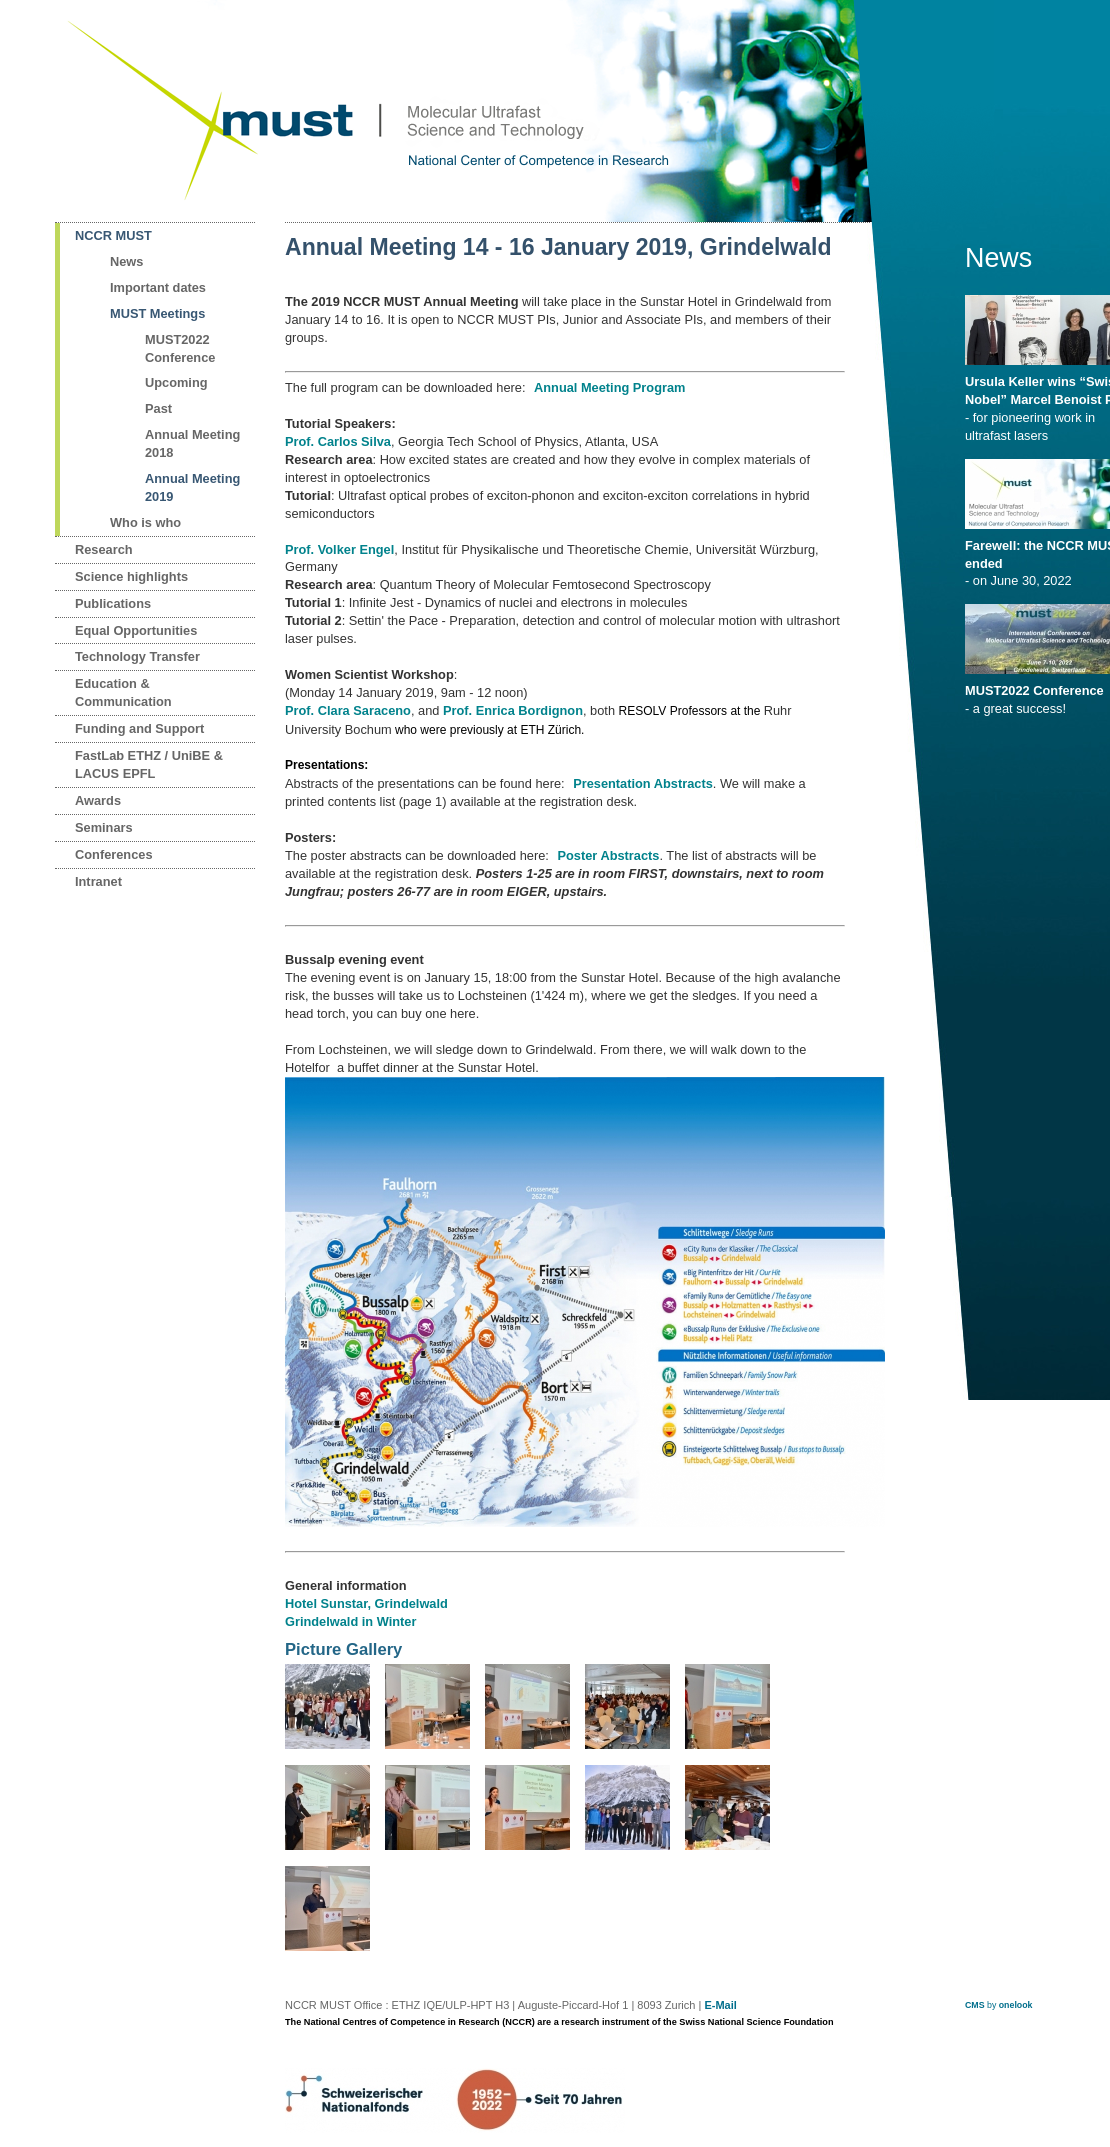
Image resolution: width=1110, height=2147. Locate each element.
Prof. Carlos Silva (338, 441)
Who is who (145, 522)
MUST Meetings (157, 313)
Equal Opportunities (136, 630)
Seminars (104, 827)
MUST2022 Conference (180, 348)
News (126, 261)
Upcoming (176, 382)
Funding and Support (139, 728)
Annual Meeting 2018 (192, 443)
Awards (98, 800)
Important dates (158, 287)
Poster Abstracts (608, 855)
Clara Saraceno (362, 710)
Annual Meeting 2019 (192, 487)
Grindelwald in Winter (350, 1621)
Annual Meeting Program (609, 387)
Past (158, 408)
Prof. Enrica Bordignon (513, 710)
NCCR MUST (113, 235)
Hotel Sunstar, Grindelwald (366, 1603)
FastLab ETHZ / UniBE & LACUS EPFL (149, 764)
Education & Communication (123, 692)
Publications (113, 603)
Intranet (98, 881)
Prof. (299, 710)
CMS (975, 2005)
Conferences (114, 854)
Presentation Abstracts (643, 783)
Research (104, 549)
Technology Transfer (137, 656)
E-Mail (720, 2005)
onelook (1016, 2005)
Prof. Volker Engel (339, 549)
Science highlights (131, 576)
